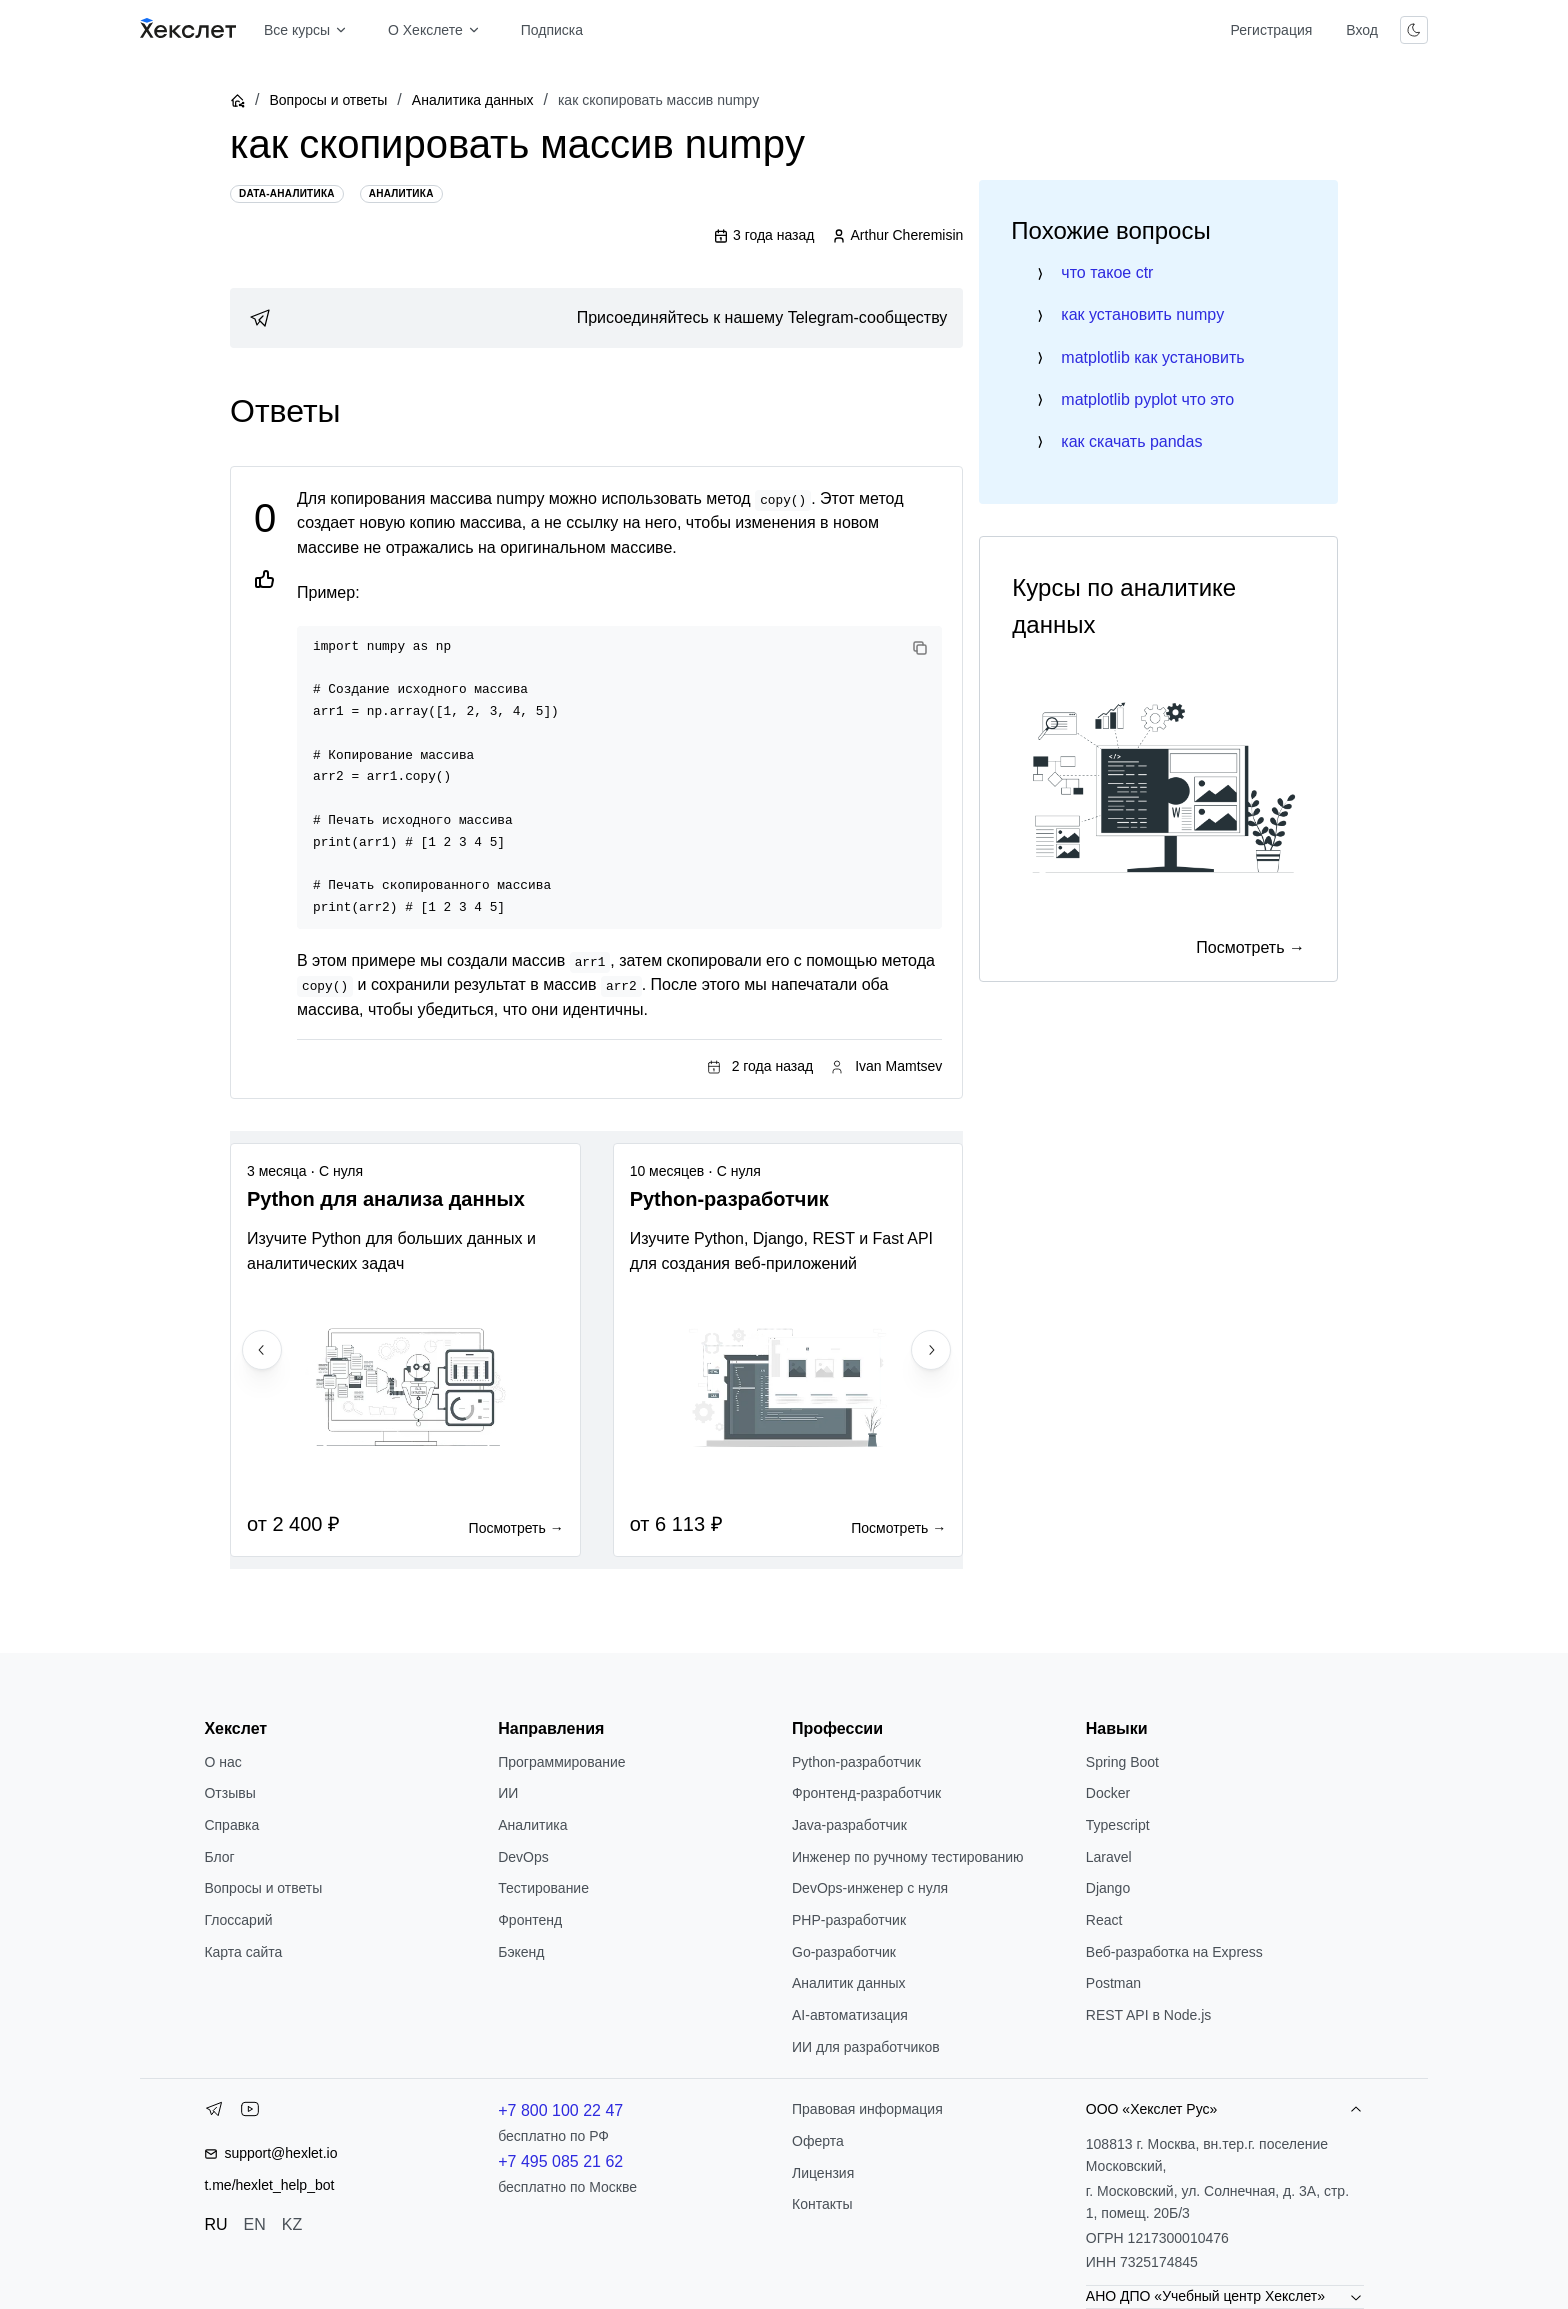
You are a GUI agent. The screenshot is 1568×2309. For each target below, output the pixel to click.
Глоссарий (238, 1920)
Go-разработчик (844, 1952)
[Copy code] (920, 648)
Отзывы (229, 1793)
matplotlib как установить (1152, 357)
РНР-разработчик (849, 1920)
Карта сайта (243, 1952)
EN (255, 2224)
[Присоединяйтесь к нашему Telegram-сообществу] (596, 318)
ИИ (508, 1793)
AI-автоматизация (850, 2015)
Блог (219, 1857)
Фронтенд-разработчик (866, 1793)
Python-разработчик (856, 1762)
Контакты (822, 2204)
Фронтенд (530, 1920)
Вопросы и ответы (328, 100)
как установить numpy (1142, 314)
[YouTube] (250, 2113)
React (1104, 1920)
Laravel (1109, 1857)
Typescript (1118, 1825)
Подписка (552, 30)
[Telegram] (214, 2113)
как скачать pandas (1131, 441)
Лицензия (823, 2173)
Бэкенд (521, 1952)
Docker (1108, 1793)
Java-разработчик (849, 1825)
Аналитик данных (849, 1983)
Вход (1362, 30)
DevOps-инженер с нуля (870, 1888)
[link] (596, 318)
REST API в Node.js (1148, 2015)
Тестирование (543, 1888)
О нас (222, 1762)
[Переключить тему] (1414, 30)
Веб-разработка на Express (1174, 1952)
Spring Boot (1122, 1762)
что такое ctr (1107, 272)
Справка (231, 1825)
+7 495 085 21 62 (560, 2161)
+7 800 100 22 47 (560, 2110)
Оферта (818, 2141)
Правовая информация (867, 2109)
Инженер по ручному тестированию (907, 1857)
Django (1108, 1888)
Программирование (561, 1762)
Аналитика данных (473, 100)
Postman (1113, 1983)
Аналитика (532, 1825)
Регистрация (1271, 30)
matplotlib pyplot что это (1147, 399)
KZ (292, 2224)
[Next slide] (931, 1350)
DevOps (523, 1857)
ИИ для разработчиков (866, 2047)
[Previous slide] (262, 1350)
